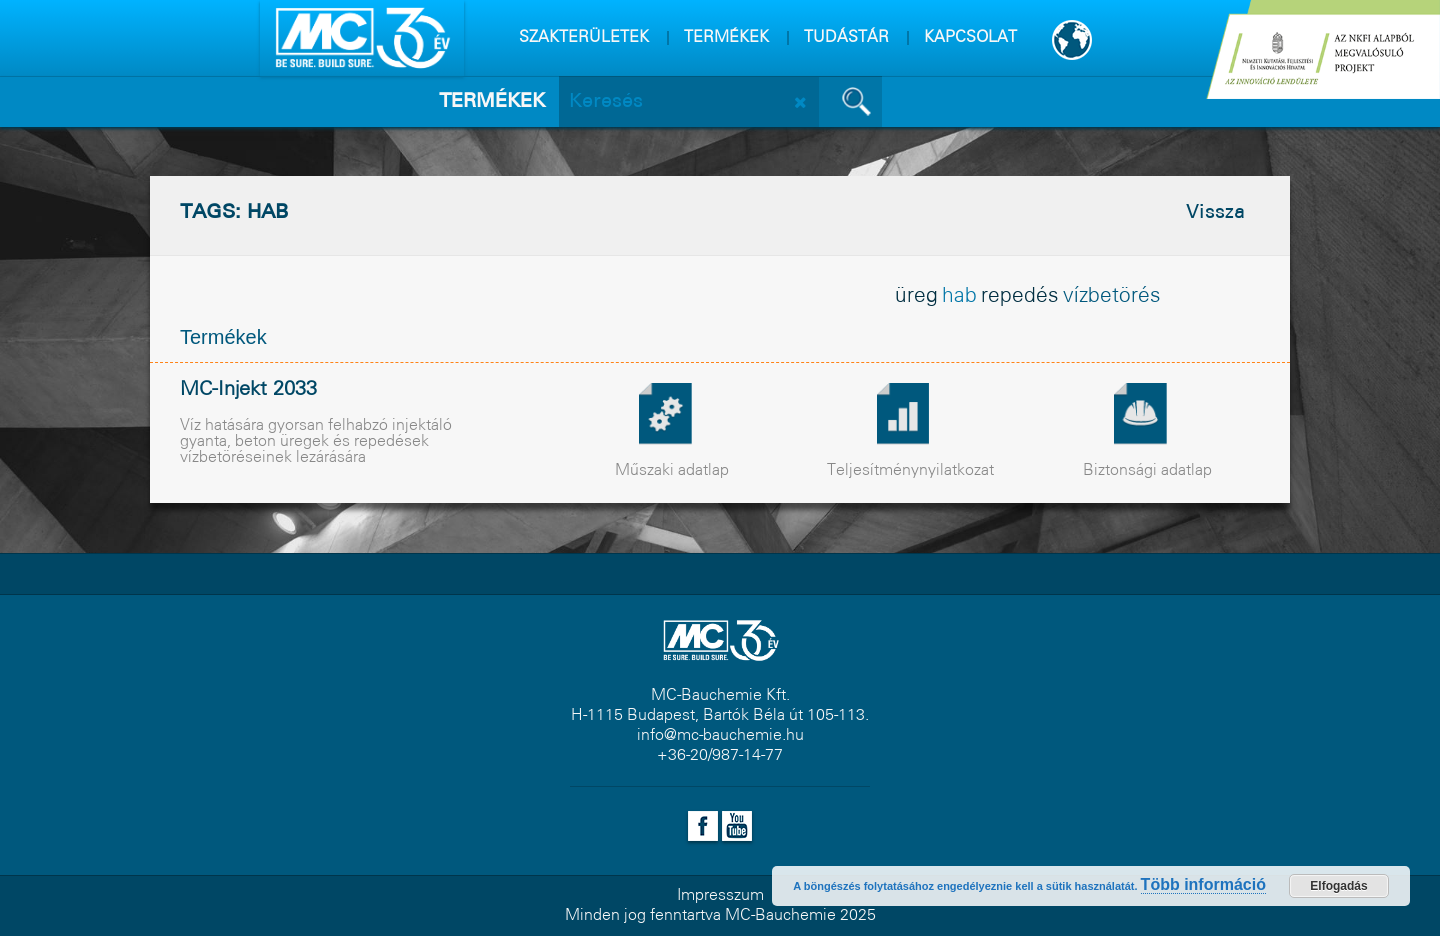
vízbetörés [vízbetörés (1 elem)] (1112, 296)
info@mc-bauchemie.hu (720, 735)
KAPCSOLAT (970, 37)
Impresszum (720, 895)
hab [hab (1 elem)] (959, 296)
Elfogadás (1338, 886)
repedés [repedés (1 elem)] (1020, 296)
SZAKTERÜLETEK (584, 37)
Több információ (1203, 884)
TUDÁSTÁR (846, 37)
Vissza (1215, 213)
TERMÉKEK (726, 37)
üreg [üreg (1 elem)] (916, 296)
